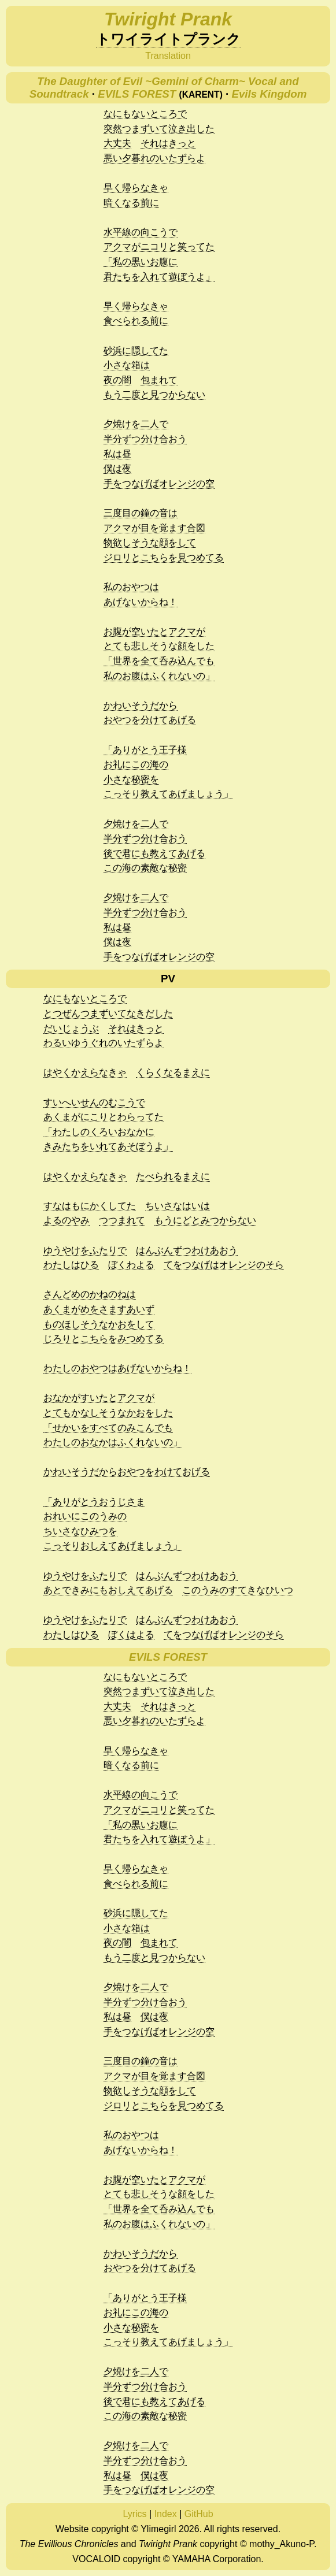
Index (165, 2514)
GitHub (198, 2514)
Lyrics (134, 2514)
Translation (168, 56)
